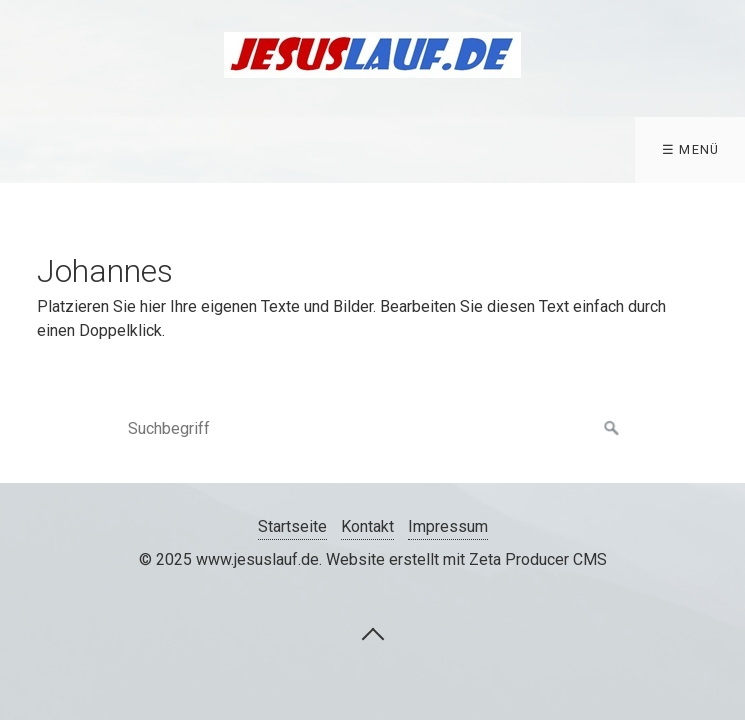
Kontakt (367, 526)
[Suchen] (612, 429)
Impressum (448, 526)
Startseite (292, 526)
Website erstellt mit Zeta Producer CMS (466, 559)
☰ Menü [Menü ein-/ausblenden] (691, 149)
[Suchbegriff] (373, 429)
